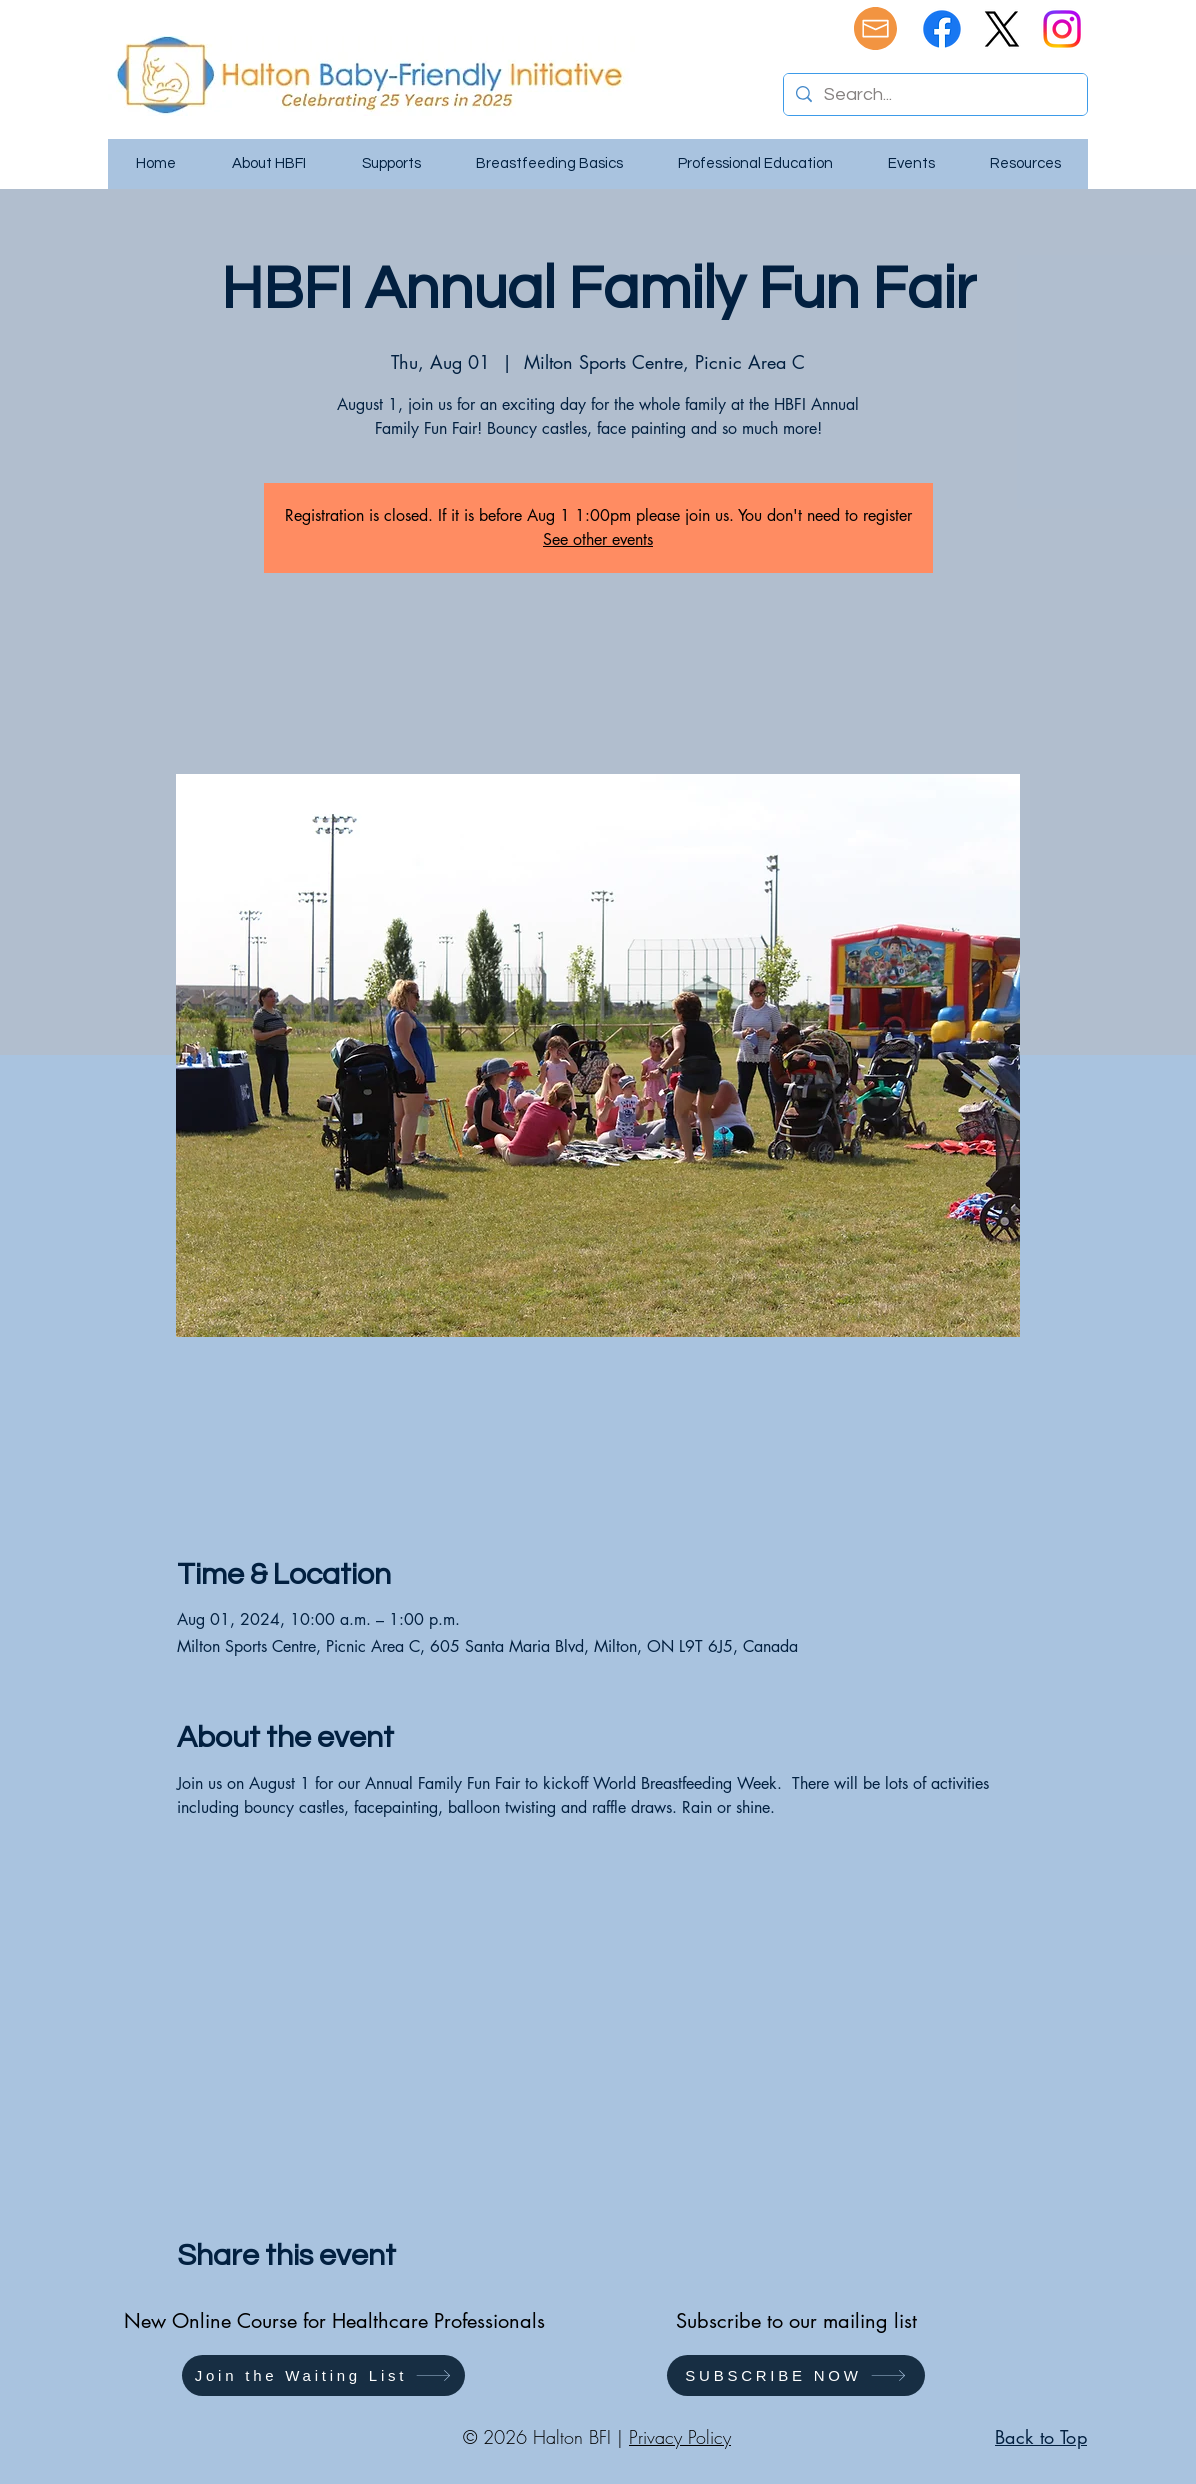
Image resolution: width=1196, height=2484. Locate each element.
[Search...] (934, 94)
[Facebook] (942, 29)
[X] (1002, 29)
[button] (323, 2375)
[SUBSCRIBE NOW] (796, 2375)
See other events (598, 539)
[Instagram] (1062, 29)
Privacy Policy (680, 2437)
